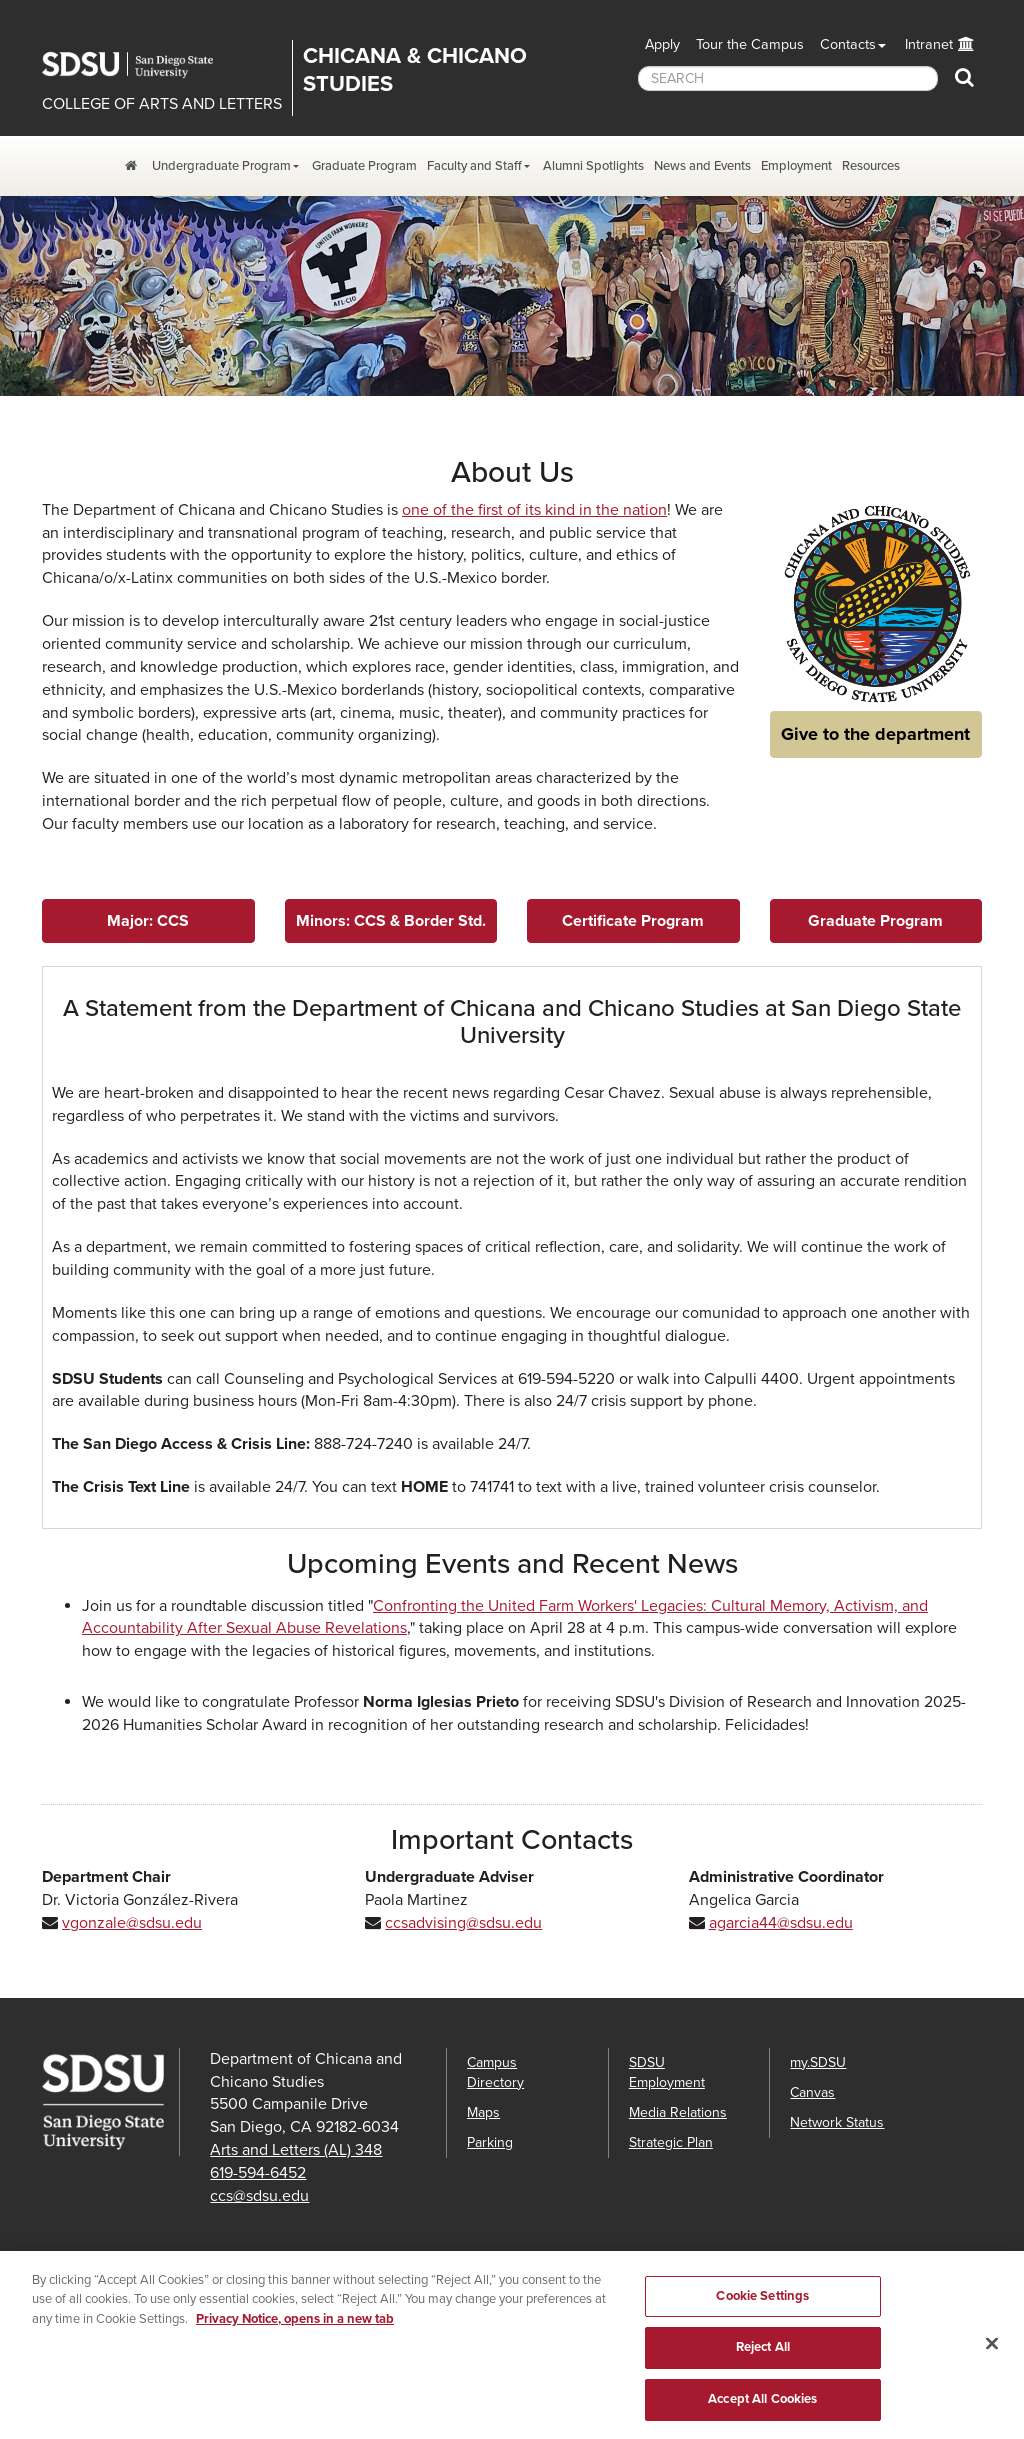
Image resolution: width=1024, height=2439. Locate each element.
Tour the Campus (750, 44)
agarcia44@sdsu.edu (781, 1923)
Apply (662, 44)
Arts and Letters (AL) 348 (296, 2150)
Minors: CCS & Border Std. (391, 921)
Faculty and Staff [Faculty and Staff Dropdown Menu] (474, 166)
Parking (490, 2142)
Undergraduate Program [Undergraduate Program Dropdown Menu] (221, 166)
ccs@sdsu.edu (259, 2196)
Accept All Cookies (762, 2414)
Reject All (763, 2363)
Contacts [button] (848, 44)
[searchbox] (788, 78)
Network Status (837, 2122)
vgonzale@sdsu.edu (132, 1923)
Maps (483, 2112)
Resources (871, 166)
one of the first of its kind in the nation (534, 510)
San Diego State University (142, 65)
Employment (796, 166)
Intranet (929, 44)
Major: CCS (148, 921)
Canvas (812, 2092)
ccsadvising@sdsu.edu (463, 1923)
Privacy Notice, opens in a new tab (295, 2334)
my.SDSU (818, 2062)
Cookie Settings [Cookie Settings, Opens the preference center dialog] (762, 2311)
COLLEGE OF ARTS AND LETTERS (162, 104)
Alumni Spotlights (593, 166)
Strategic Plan (671, 2142)
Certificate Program (633, 921)
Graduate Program (364, 166)
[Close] (992, 2358)
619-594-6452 (258, 2173)
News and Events (702, 166)
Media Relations (678, 2112)
